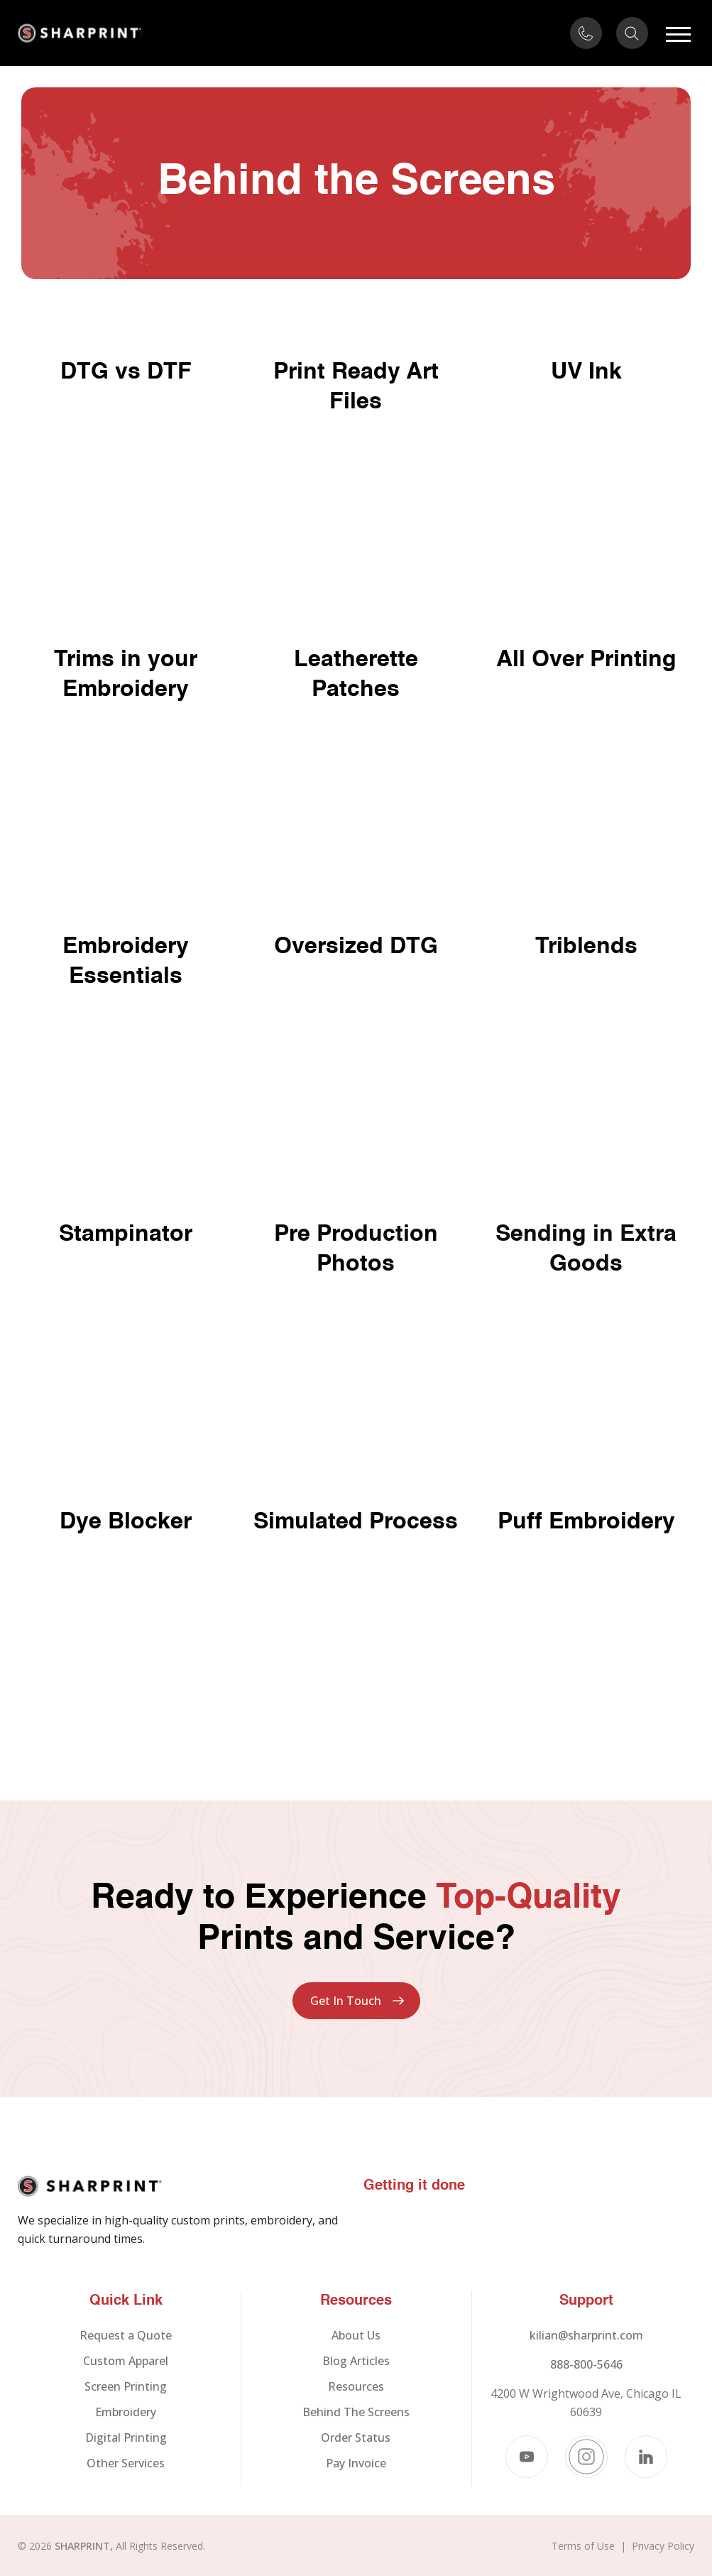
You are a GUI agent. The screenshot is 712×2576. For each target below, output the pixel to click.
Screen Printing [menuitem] (125, 2386)
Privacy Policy (663, 2546)
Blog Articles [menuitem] (356, 2361)
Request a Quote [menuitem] (126, 2335)
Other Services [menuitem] (126, 2463)
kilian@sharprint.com (586, 2335)
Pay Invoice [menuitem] (356, 2463)
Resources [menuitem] (356, 2386)
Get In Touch (345, 2001)
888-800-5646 (586, 2364)
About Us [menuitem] (356, 2335)
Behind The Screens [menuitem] (356, 2412)
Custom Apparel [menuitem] (125, 2361)
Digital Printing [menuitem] (126, 2437)
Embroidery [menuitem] (125, 2412)
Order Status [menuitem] (355, 2437)
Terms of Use (583, 2546)
